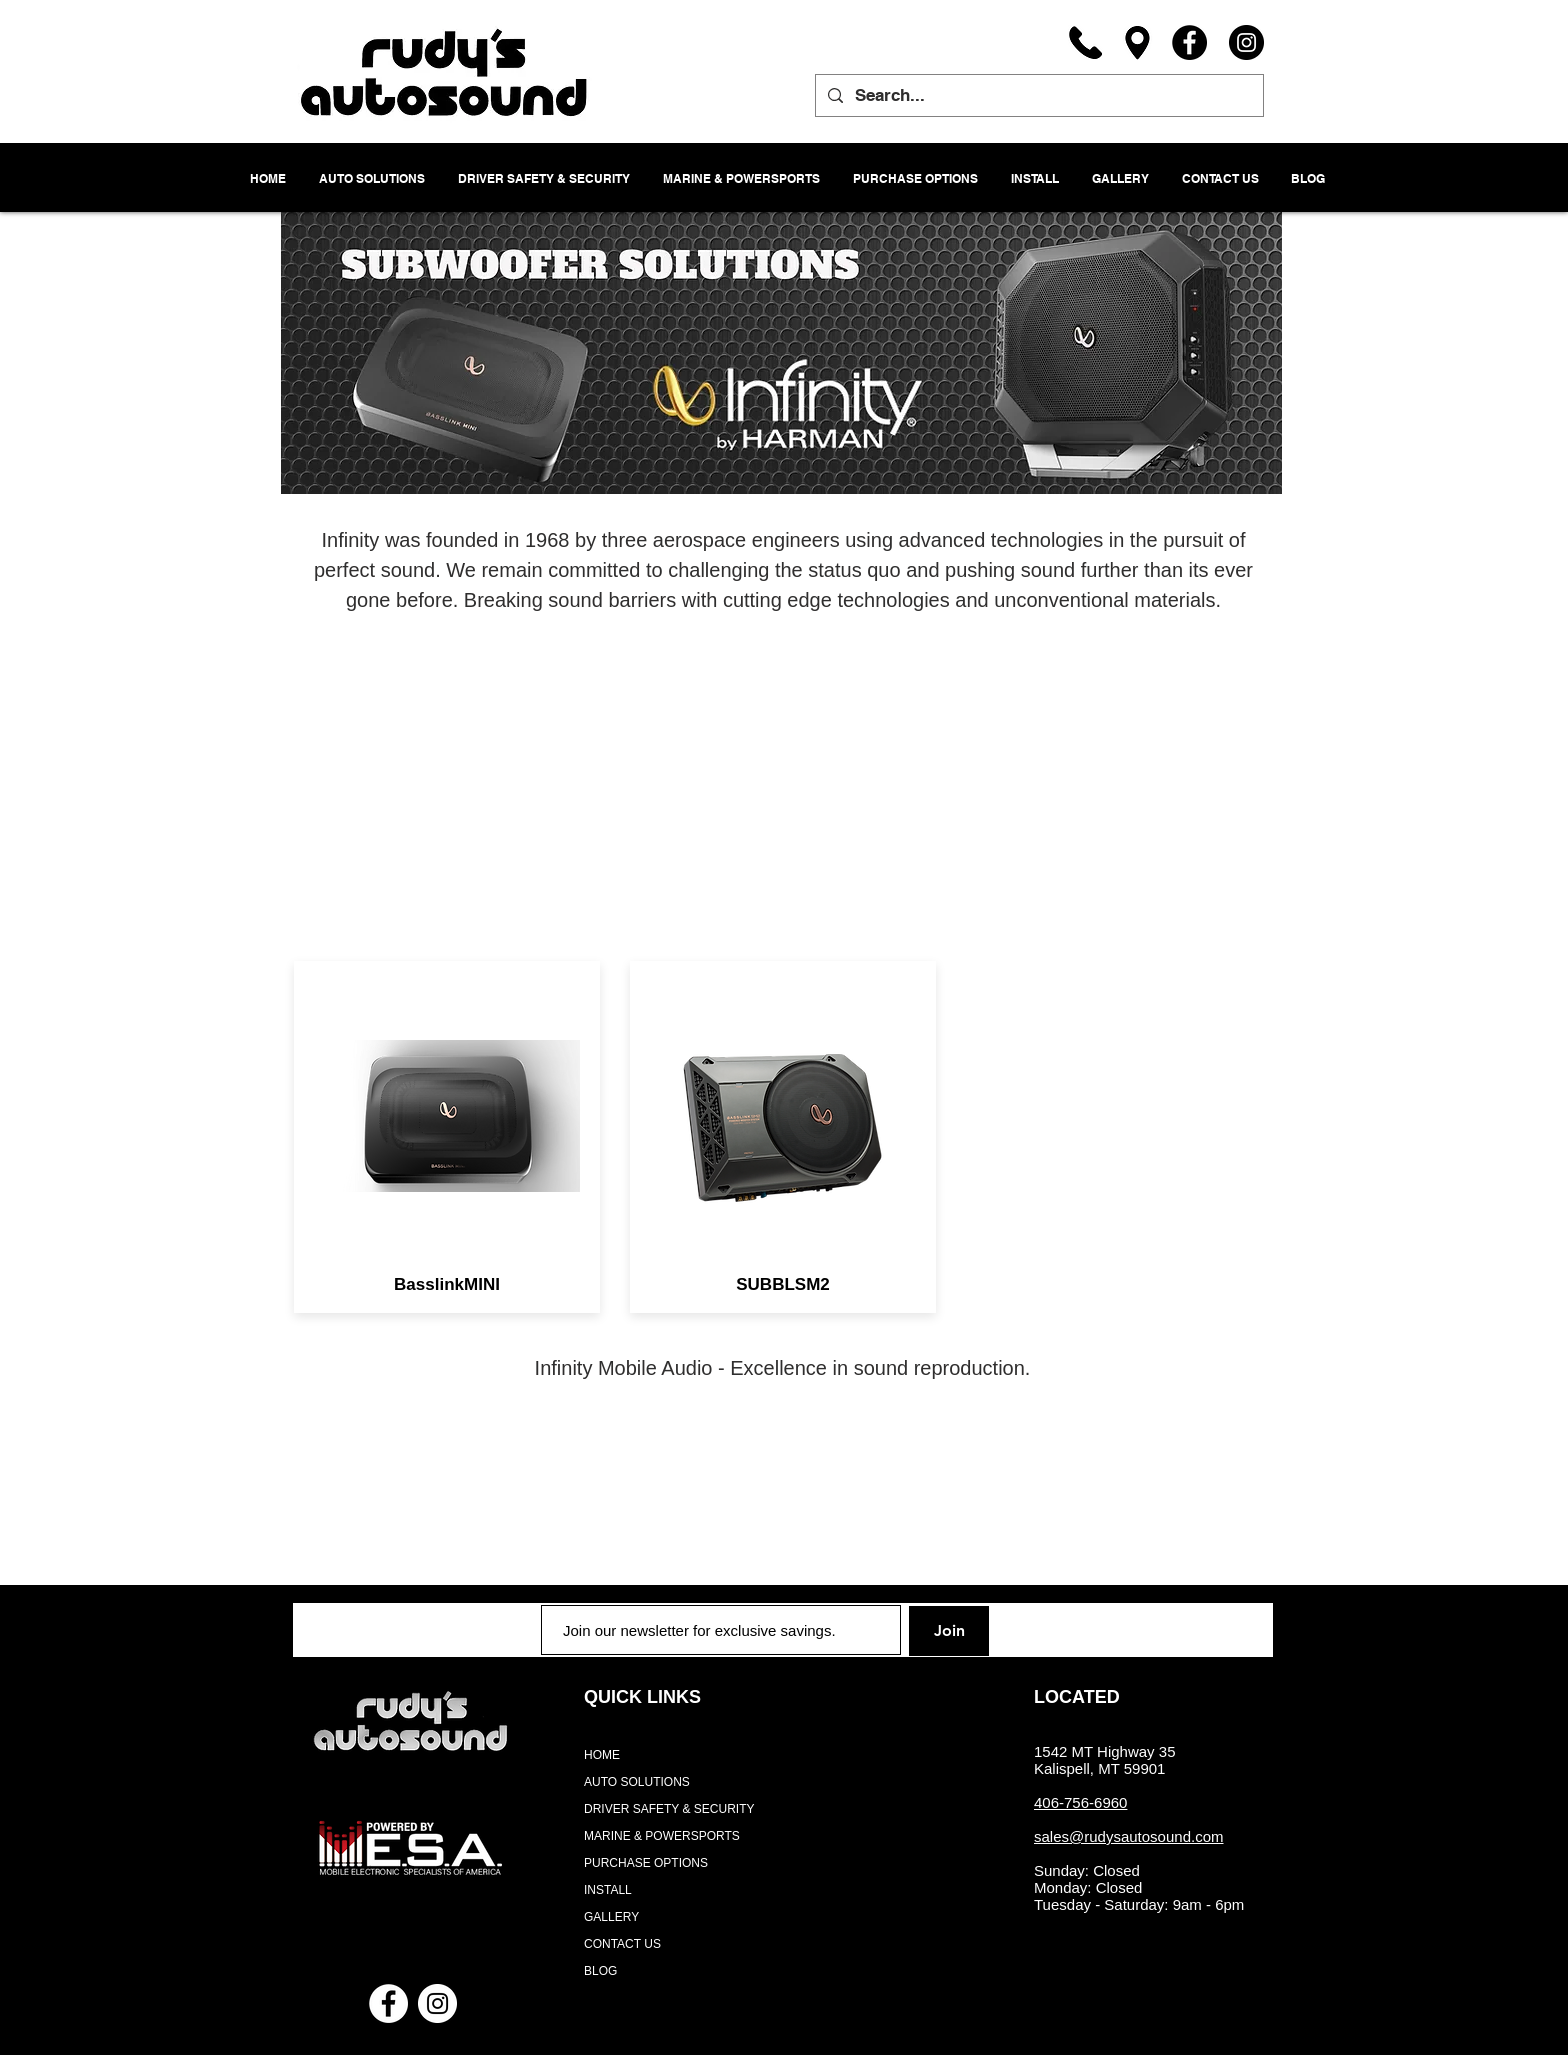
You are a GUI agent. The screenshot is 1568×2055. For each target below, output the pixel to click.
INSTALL (608, 1890)
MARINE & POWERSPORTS (662, 1836)
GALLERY (611, 1917)
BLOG (600, 1971)
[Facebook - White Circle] (388, 2003)
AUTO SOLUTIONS (637, 1782)
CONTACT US (622, 1944)
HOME (602, 1755)
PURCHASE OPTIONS (646, 1863)
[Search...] (1038, 95)
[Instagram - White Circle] (437, 2003)
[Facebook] (1189, 42)
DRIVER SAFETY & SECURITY (669, 1809)
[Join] (949, 1631)
